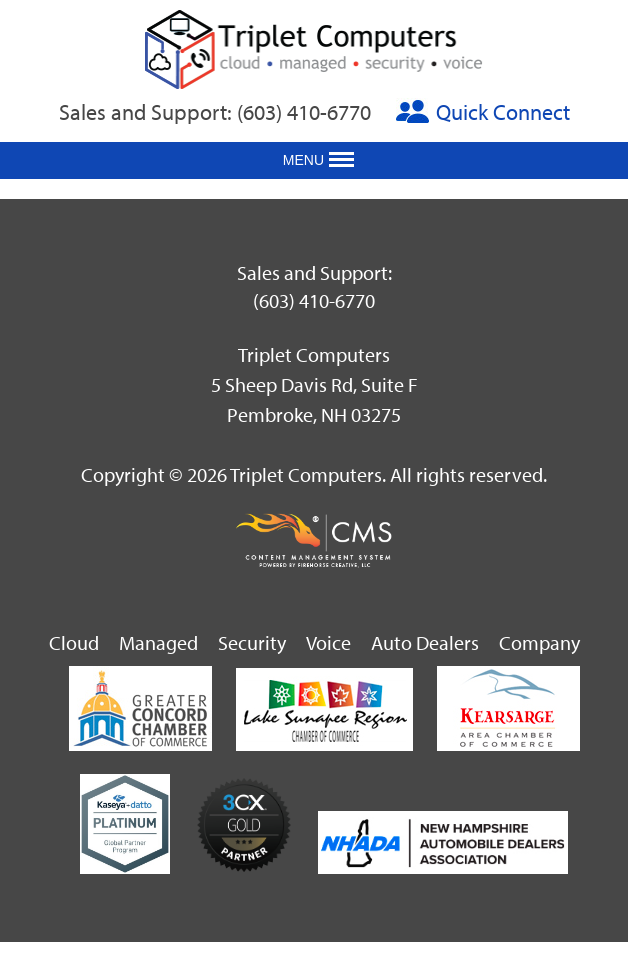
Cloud (74, 642)
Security (252, 642)
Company (539, 642)
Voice (328, 642)
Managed (158, 642)
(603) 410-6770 (304, 112)
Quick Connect (503, 112)
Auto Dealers (425, 642)
